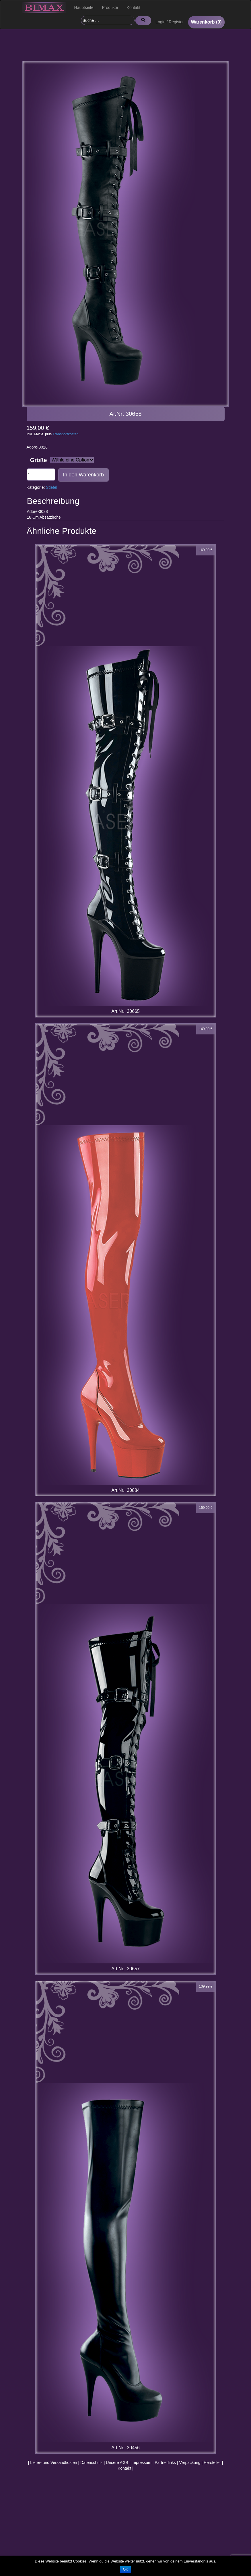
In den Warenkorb (83, 475)
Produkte (110, 7)
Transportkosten (65, 434)
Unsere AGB (117, 2462)
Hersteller (212, 2462)
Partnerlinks (165, 2462)
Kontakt (133, 7)
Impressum (141, 2462)
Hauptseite (84, 7)
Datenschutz (91, 2462)
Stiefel (51, 487)
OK (125, 2569)
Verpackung (190, 2462)
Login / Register (169, 22)
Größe (38, 460)
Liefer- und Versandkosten (53, 2462)
